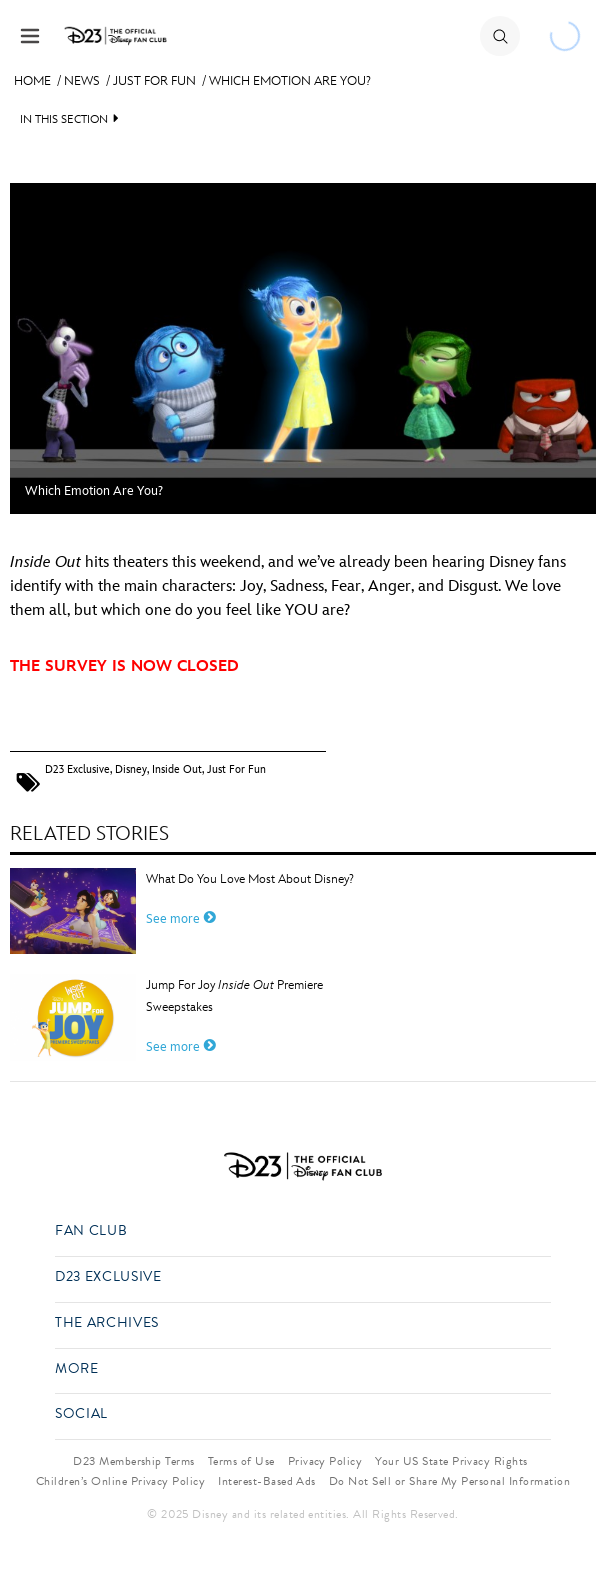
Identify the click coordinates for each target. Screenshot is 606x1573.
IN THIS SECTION (64, 119)
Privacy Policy (325, 1461)
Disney (131, 769)
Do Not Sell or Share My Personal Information (449, 1481)
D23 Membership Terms (134, 1461)
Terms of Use (241, 1461)
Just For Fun (154, 81)
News (82, 81)
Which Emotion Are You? (290, 81)
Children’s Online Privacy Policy (120, 1481)
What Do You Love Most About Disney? (250, 879)
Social (81, 1414)
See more (181, 919)
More (77, 1369)
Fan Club (91, 1231)
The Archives (107, 1323)
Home (32, 81)
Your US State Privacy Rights (451, 1461)
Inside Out (177, 769)
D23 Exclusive (77, 769)
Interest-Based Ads (267, 1481)
